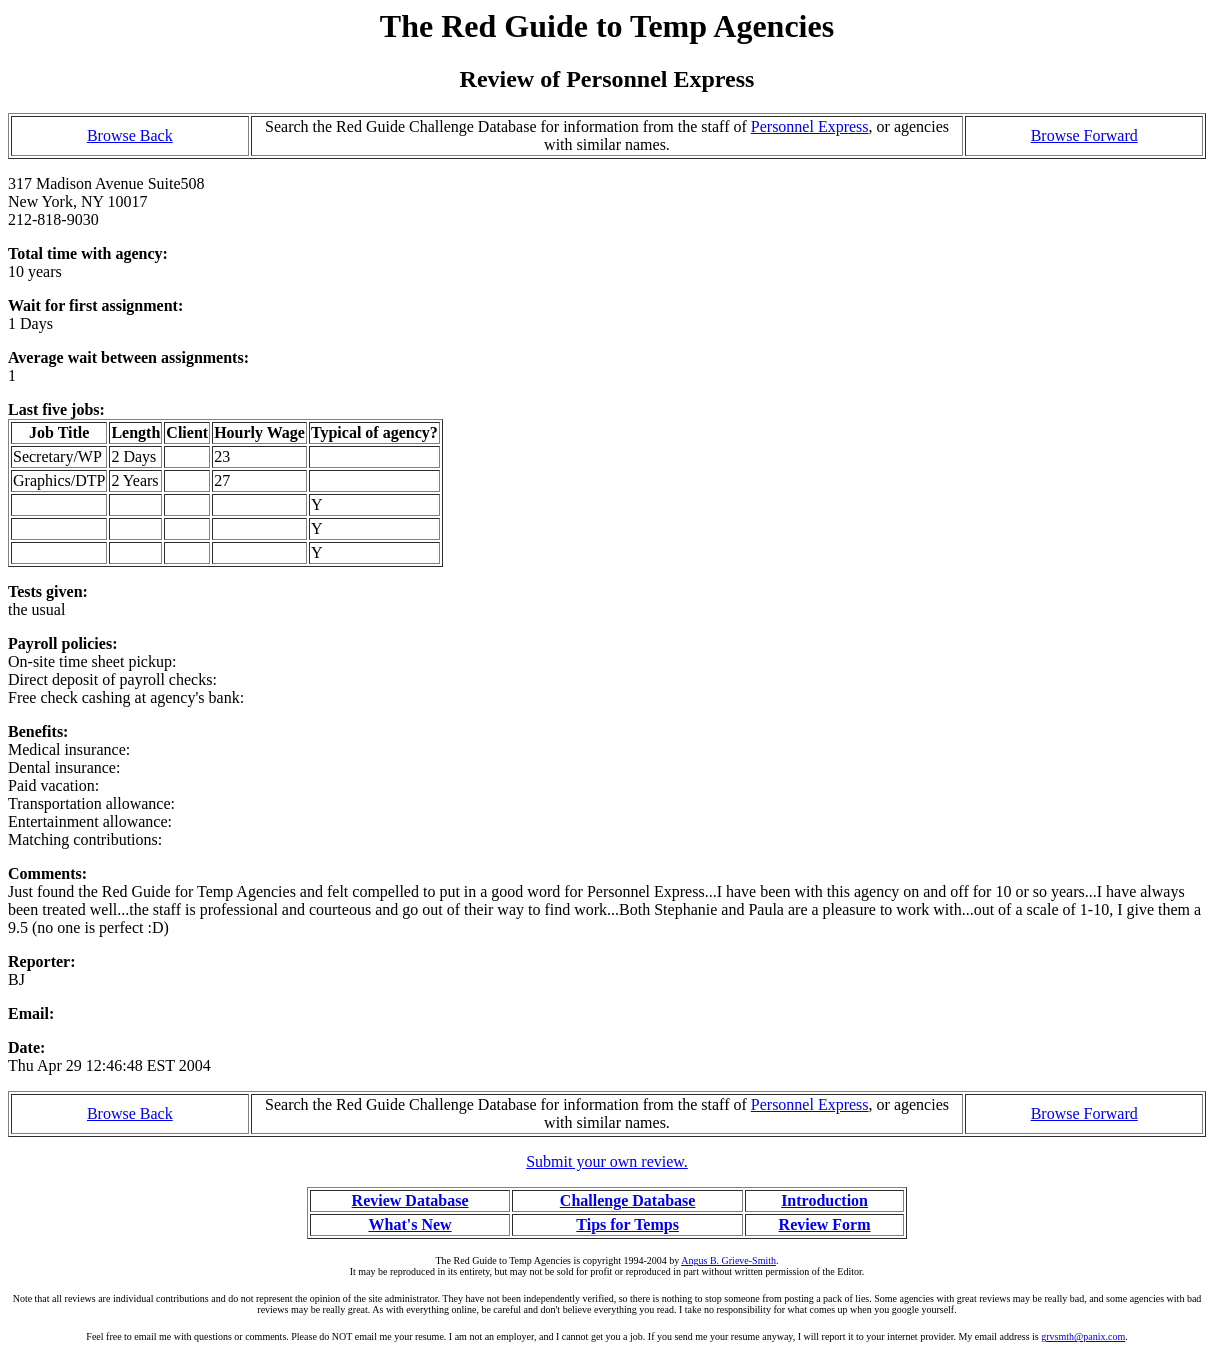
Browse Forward (1084, 135)
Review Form (825, 1224)
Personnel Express (810, 126)
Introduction (824, 1200)
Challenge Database (628, 1200)
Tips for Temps (627, 1224)
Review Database (410, 1200)
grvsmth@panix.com (1083, 1336)
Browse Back (130, 135)
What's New (409, 1224)
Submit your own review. (607, 1161)
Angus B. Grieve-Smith (728, 1260)
